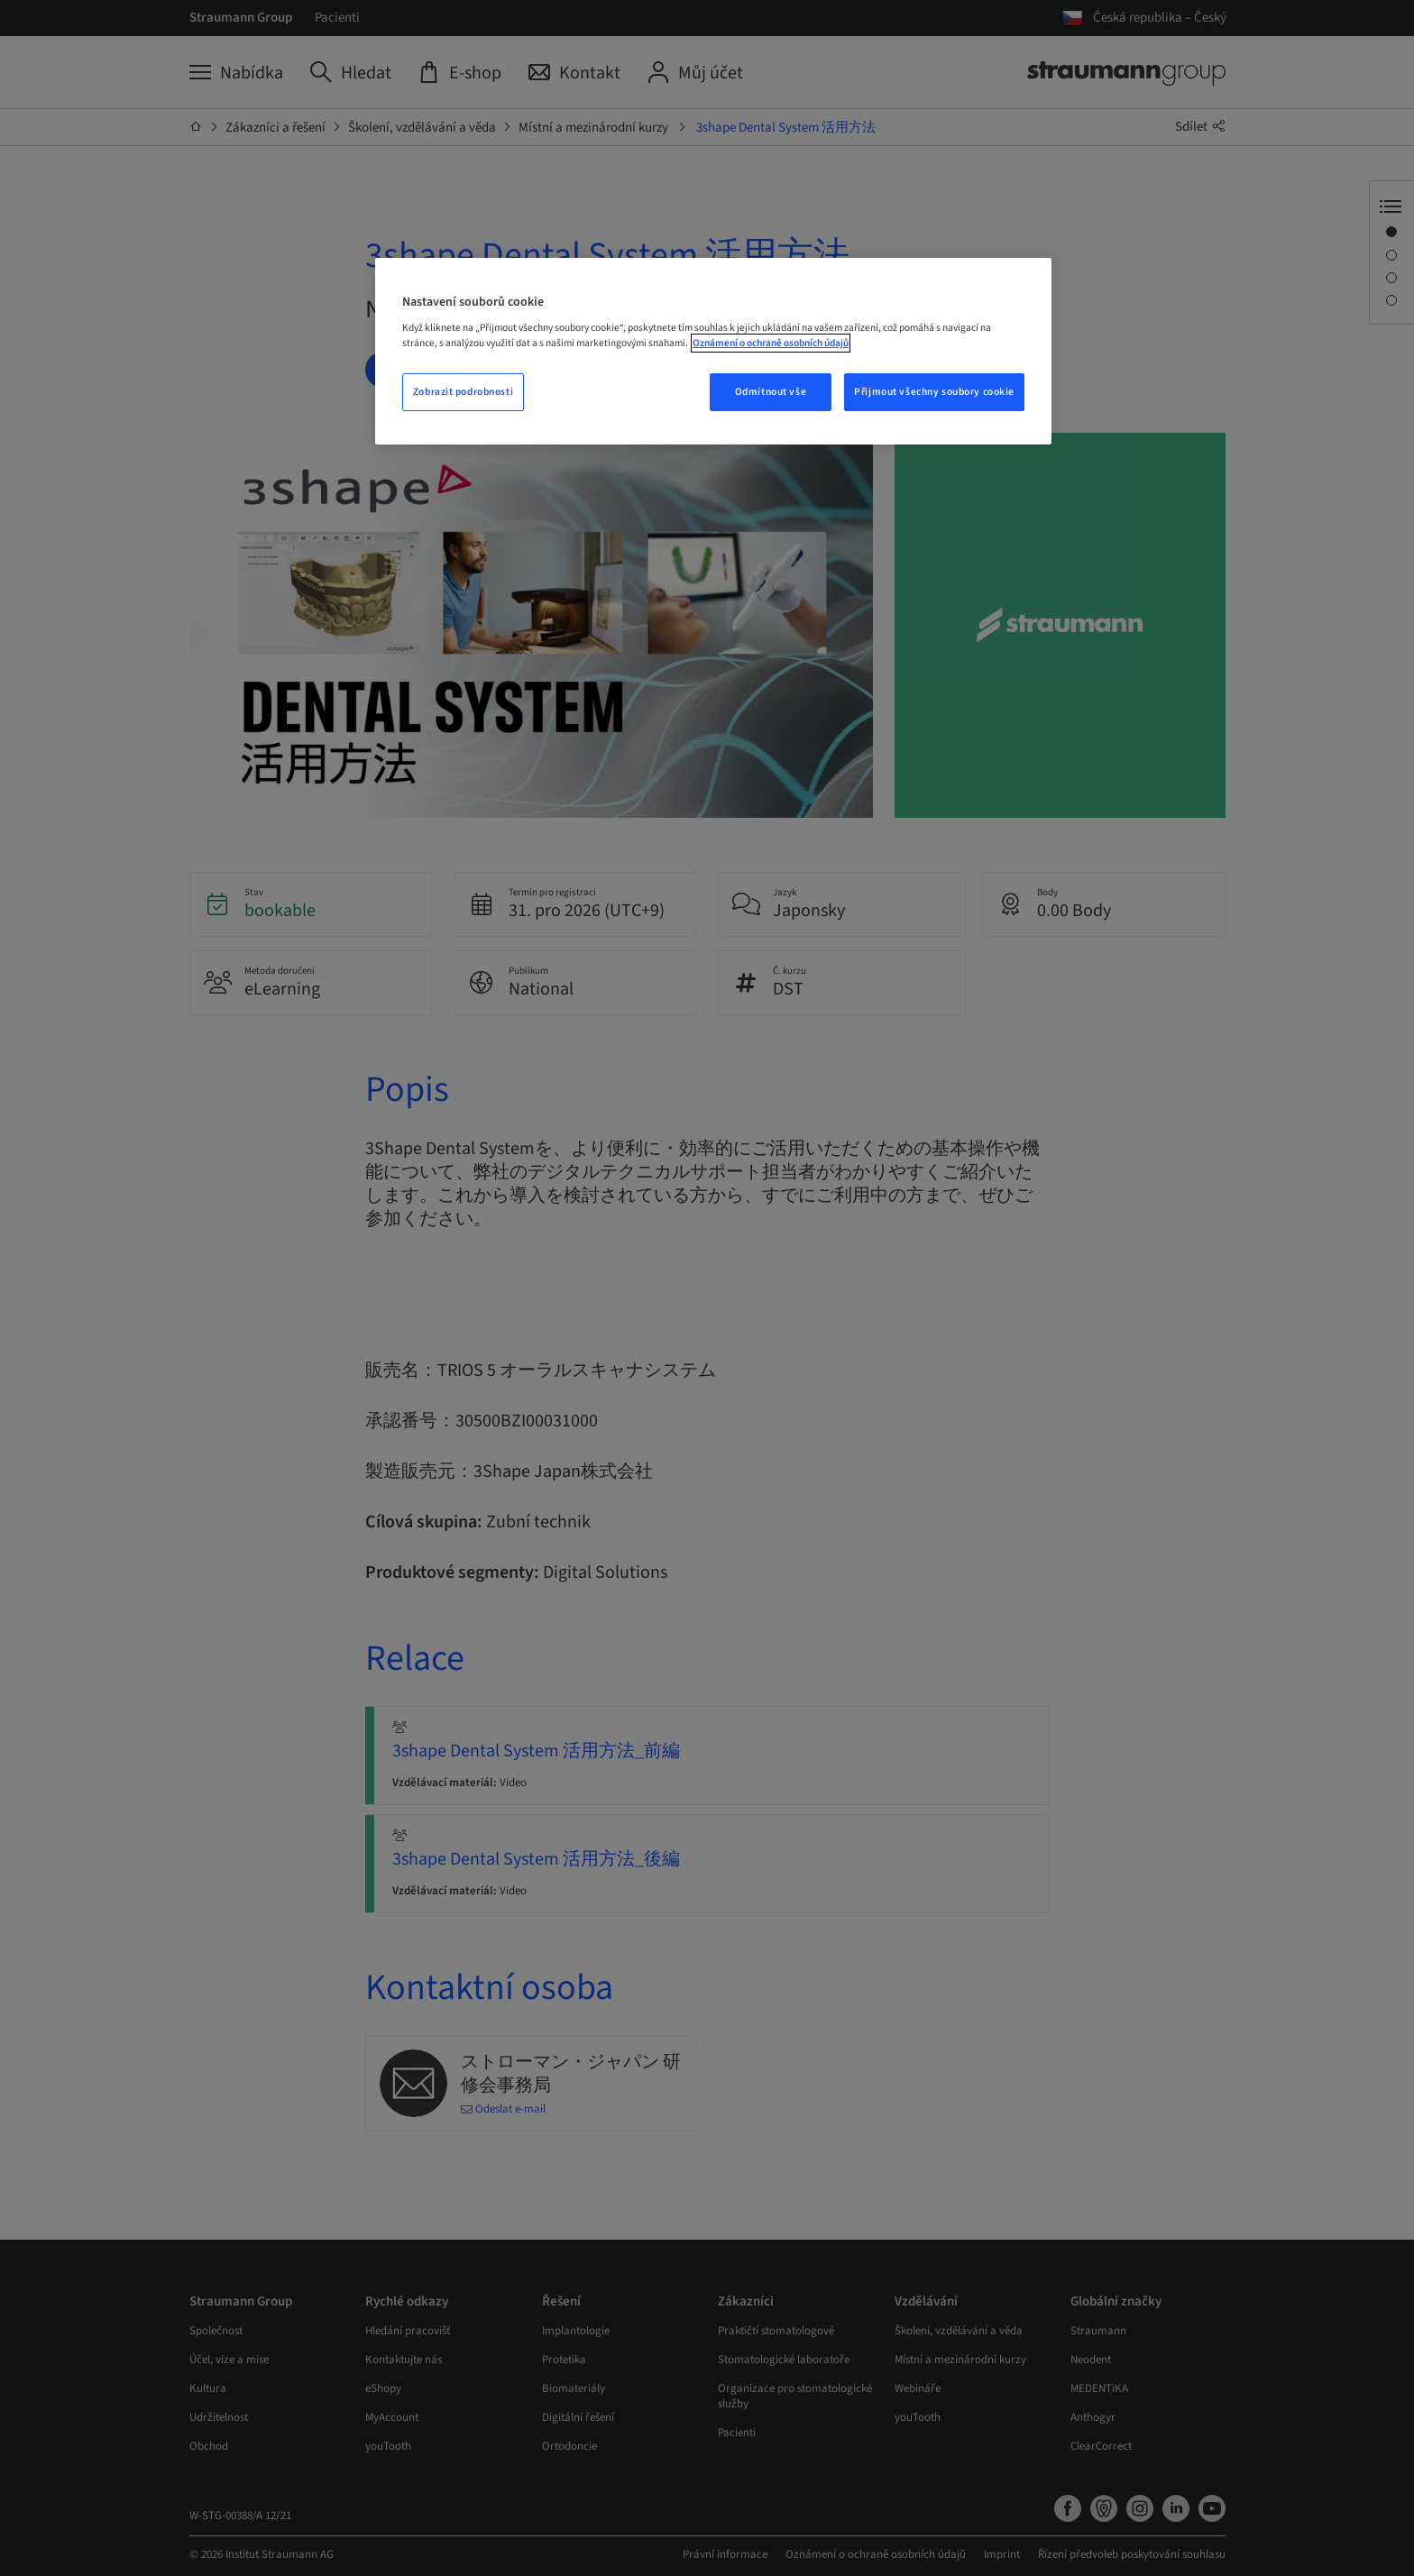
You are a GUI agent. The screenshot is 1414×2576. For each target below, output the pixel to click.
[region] (713, 351)
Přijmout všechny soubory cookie (934, 391)
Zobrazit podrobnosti (463, 391)
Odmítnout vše (770, 391)
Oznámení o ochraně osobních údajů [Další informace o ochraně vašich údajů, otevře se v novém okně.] (771, 343)
